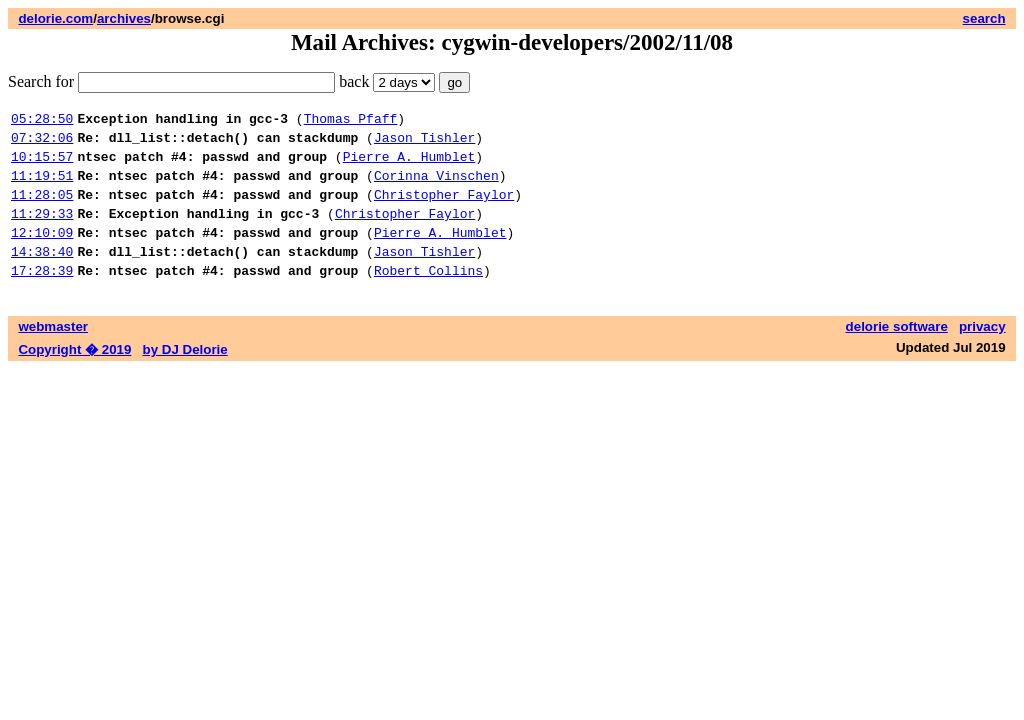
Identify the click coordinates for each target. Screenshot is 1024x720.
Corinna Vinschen (436, 187)
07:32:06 (42, 143)
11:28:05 (42, 209)
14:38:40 (42, 275)
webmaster (53, 353)
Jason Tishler (424, 143)
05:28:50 (42, 121)
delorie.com (55, 18)
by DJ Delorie (185, 376)
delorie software (897, 353)
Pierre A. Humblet (409, 165)
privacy (982, 353)
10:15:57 (42, 165)
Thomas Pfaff (351, 121)
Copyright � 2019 (74, 376)
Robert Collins (428, 297)
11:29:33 (42, 231)
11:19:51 (42, 187)
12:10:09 (42, 253)
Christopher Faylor (444, 209)
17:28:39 (42, 297)
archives (124, 18)
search (984, 18)
